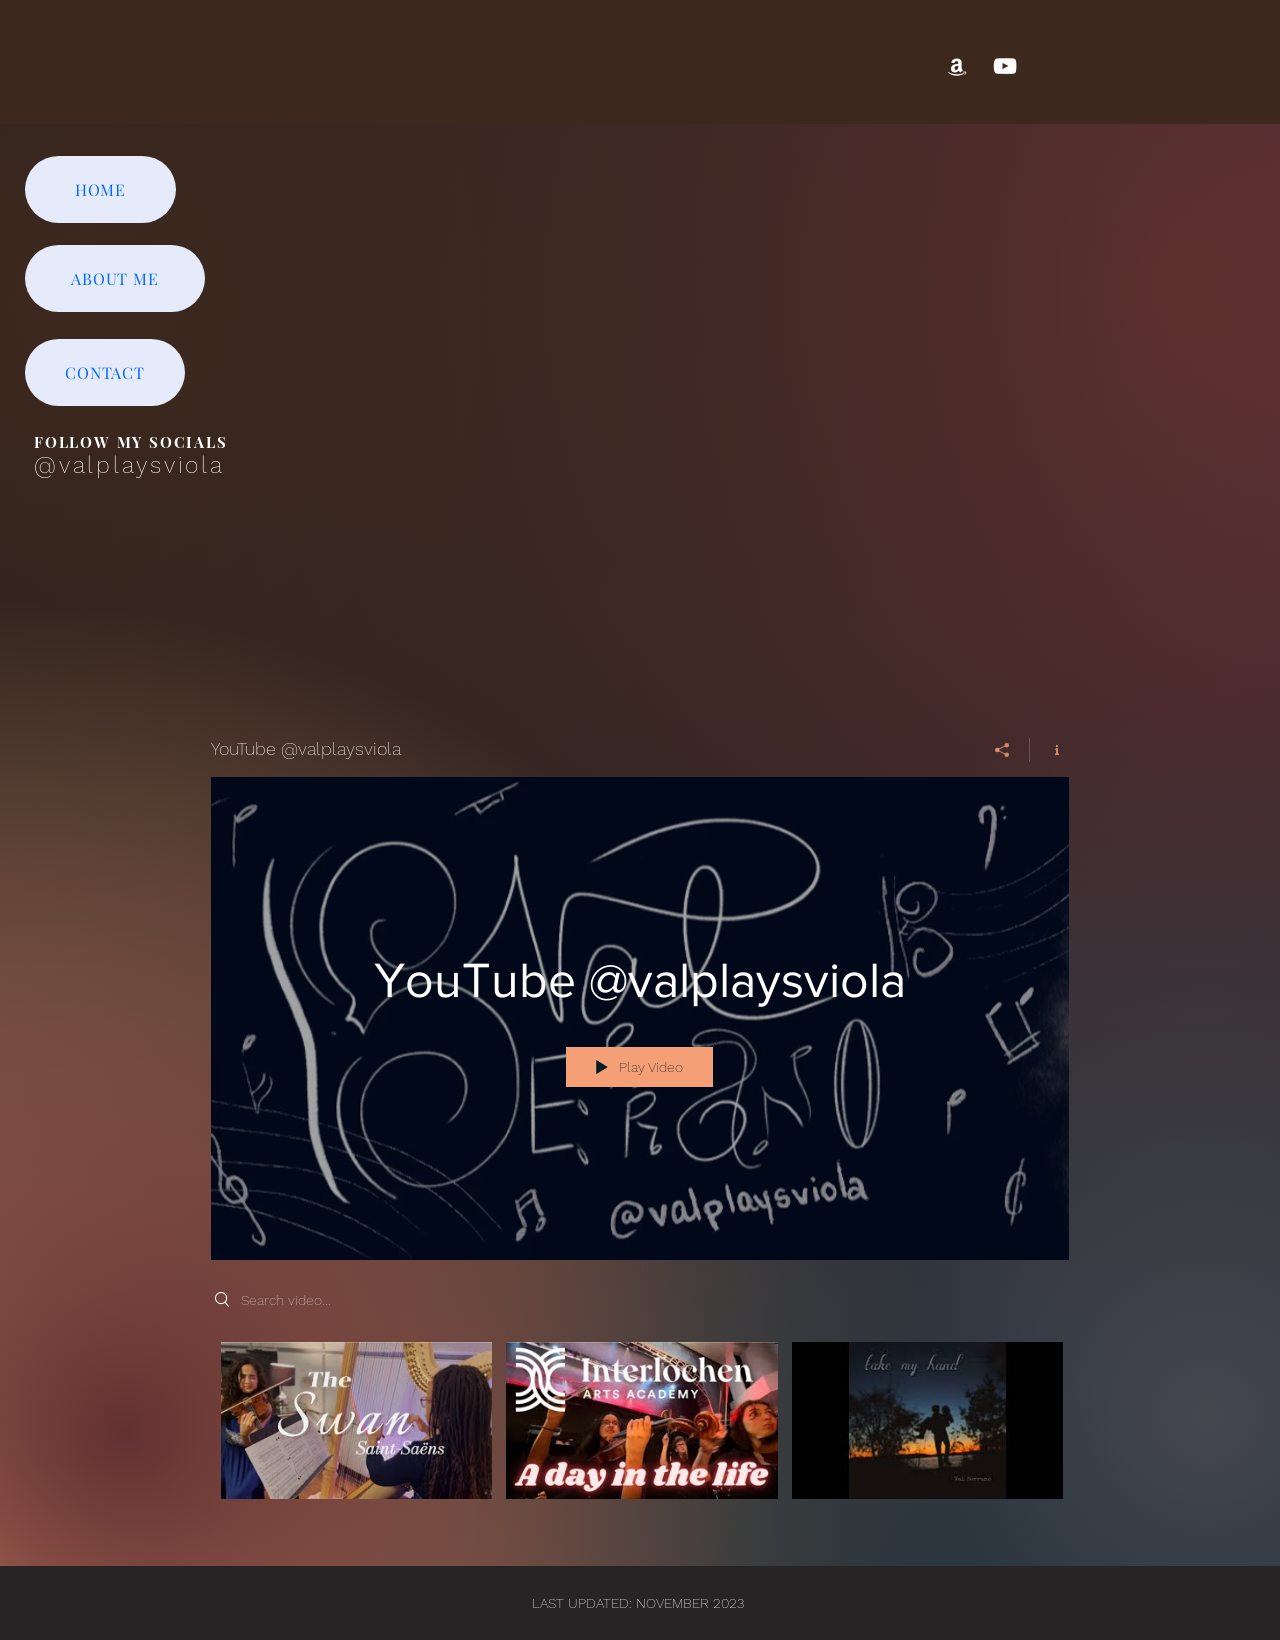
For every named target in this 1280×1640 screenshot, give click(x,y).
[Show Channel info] (1049, 750)
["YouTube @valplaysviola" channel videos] (640, 1434)
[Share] (1002, 750)
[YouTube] (1005, 66)
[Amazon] (957, 66)
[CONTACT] (105, 372)
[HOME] (100, 189)
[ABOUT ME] (115, 278)
